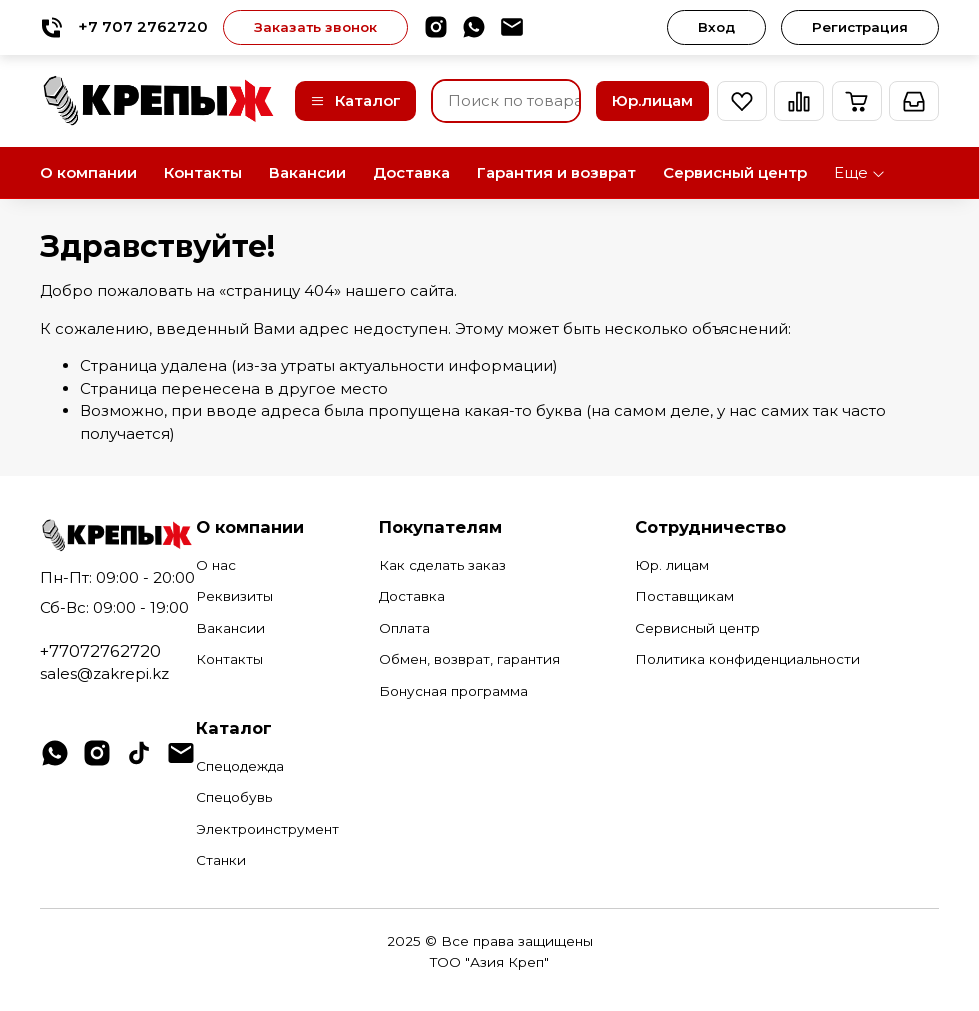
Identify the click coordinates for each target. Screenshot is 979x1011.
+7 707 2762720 (124, 27)
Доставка (411, 172)
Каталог (355, 100)
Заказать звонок (315, 27)
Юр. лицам (672, 565)
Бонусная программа (453, 691)
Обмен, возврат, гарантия (469, 659)
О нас (216, 565)
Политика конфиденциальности (747, 659)
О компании (88, 172)
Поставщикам (684, 596)
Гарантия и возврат (556, 172)
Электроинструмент (267, 829)
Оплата (404, 628)
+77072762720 (100, 651)
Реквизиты (234, 596)
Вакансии (307, 172)
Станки (221, 860)
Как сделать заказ (442, 565)
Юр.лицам (652, 100)
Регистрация (860, 27)
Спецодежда (240, 766)
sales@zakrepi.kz (104, 673)
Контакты (203, 172)
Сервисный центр (735, 172)
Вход (716, 27)
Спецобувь (234, 797)
